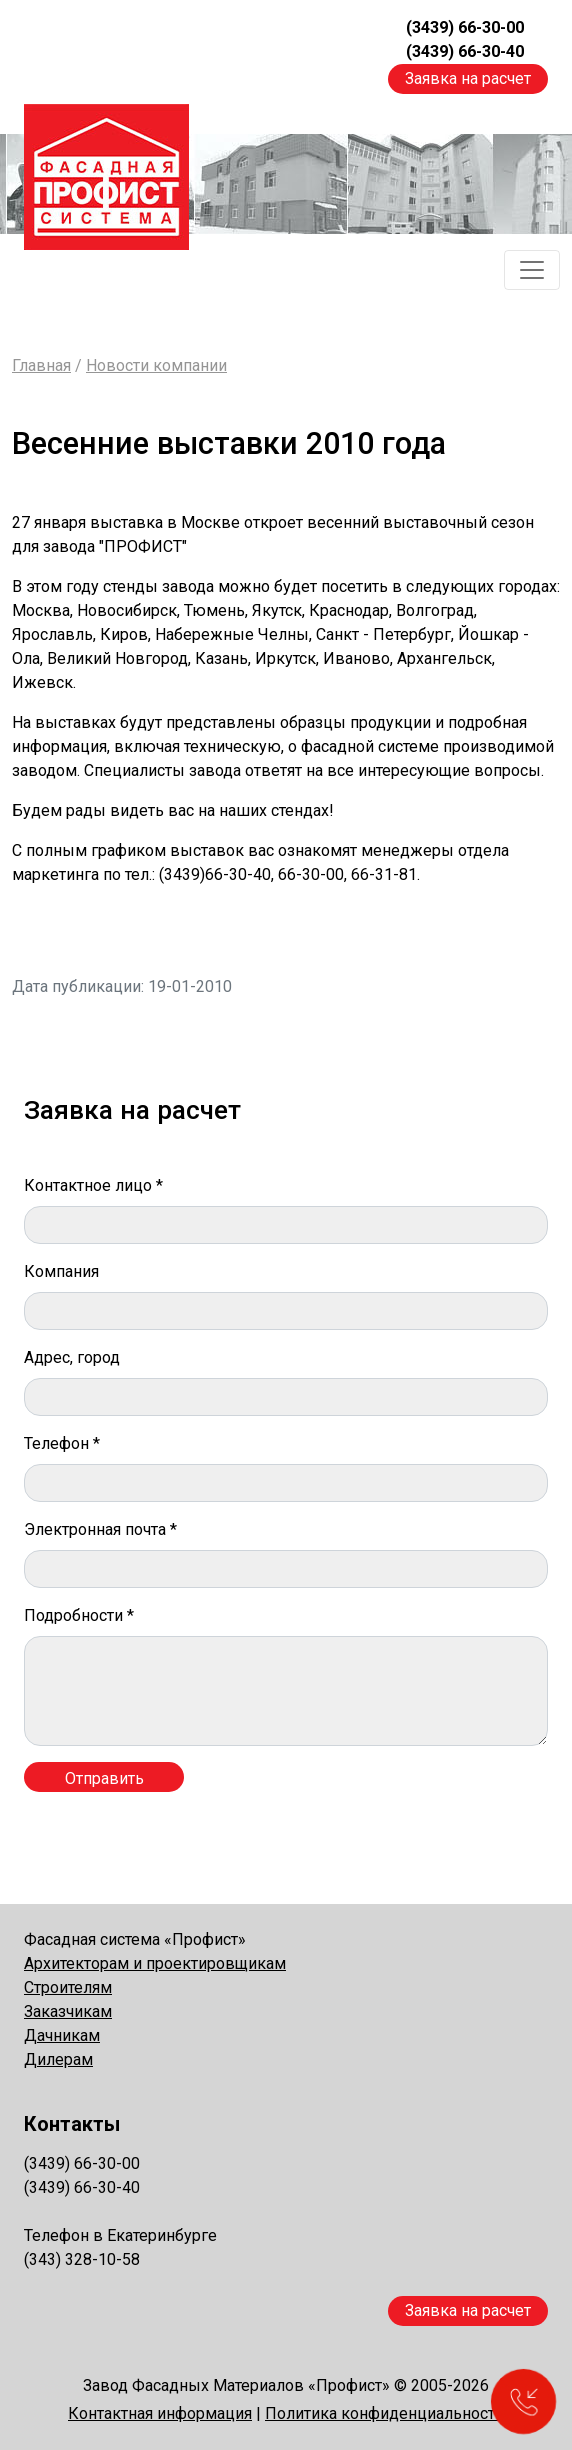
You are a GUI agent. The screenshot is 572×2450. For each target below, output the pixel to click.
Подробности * (79, 1615)
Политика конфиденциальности (384, 2413)
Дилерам (58, 2059)
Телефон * (62, 1443)
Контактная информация (160, 2413)
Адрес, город (72, 1357)
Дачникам (62, 2035)
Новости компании (156, 365)
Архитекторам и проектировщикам (155, 1963)
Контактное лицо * (93, 1185)
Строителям (68, 1987)
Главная (41, 365)
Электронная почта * (100, 1529)
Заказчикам (68, 2011)
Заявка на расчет (468, 78)
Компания (61, 1271)
